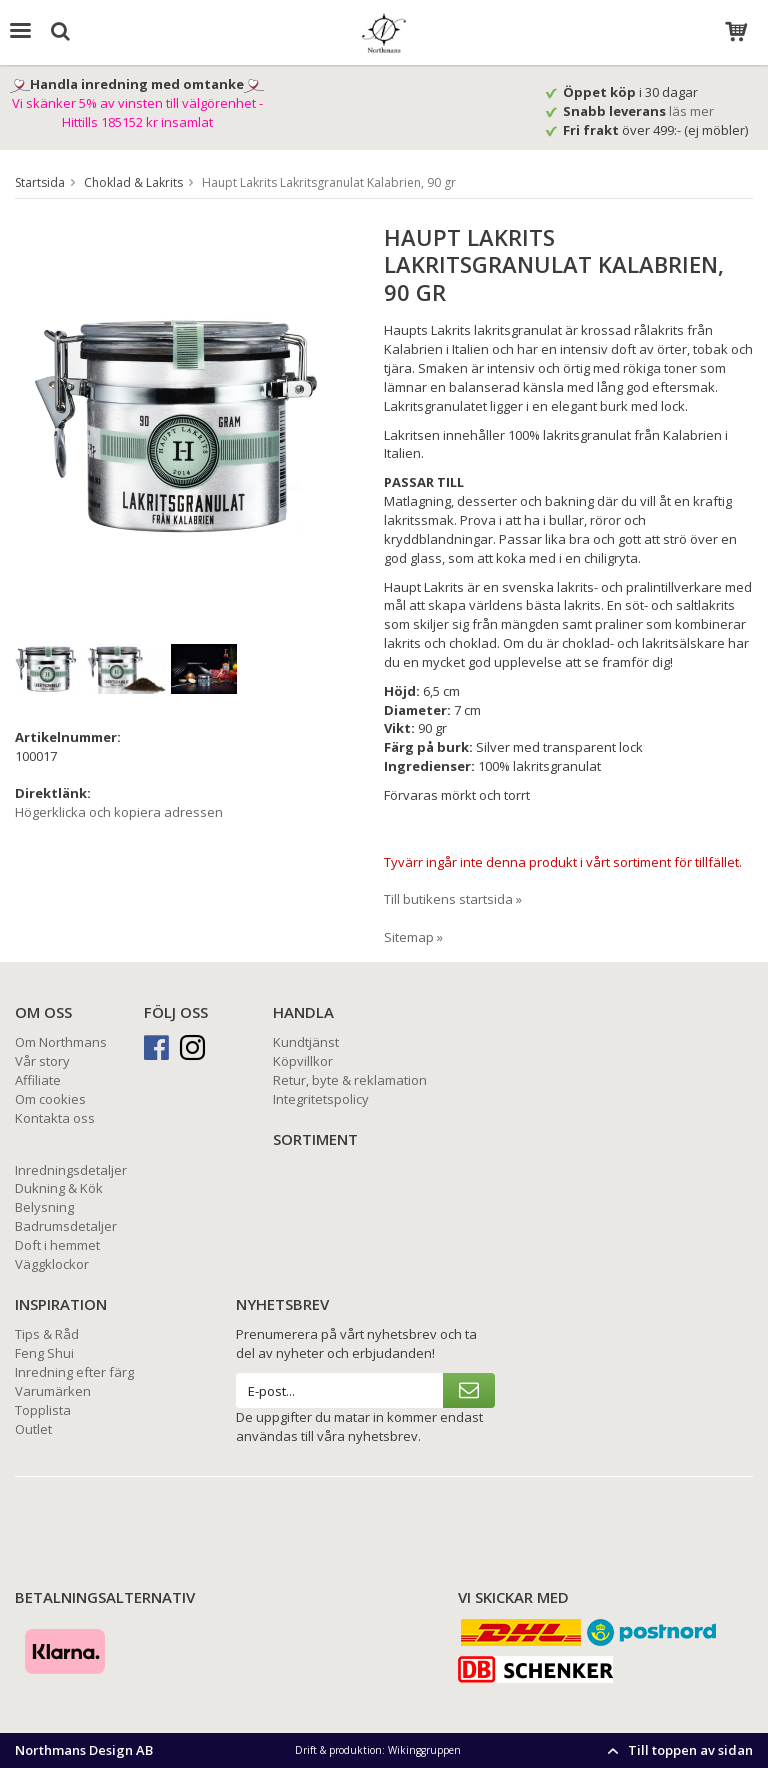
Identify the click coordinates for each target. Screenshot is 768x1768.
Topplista (43, 1410)
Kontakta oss (55, 1118)
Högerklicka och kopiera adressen (119, 812)
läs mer (693, 111)
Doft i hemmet (57, 1245)
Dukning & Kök (59, 1188)
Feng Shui (44, 1353)
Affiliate (38, 1080)
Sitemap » (413, 937)
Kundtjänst (306, 1042)
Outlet (33, 1429)
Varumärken (53, 1391)
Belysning (44, 1207)
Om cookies (50, 1099)
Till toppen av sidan (677, 1750)
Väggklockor (52, 1264)
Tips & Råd (47, 1334)
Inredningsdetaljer (71, 1170)
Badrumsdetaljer (66, 1226)
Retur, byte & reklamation (350, 1080)
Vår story (42, 1061)
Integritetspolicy (321, 1099)
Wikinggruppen (424, 1750)
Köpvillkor (303, 1061)
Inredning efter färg (74, 1372)
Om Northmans (61, 1042)
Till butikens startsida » (453, 899)
